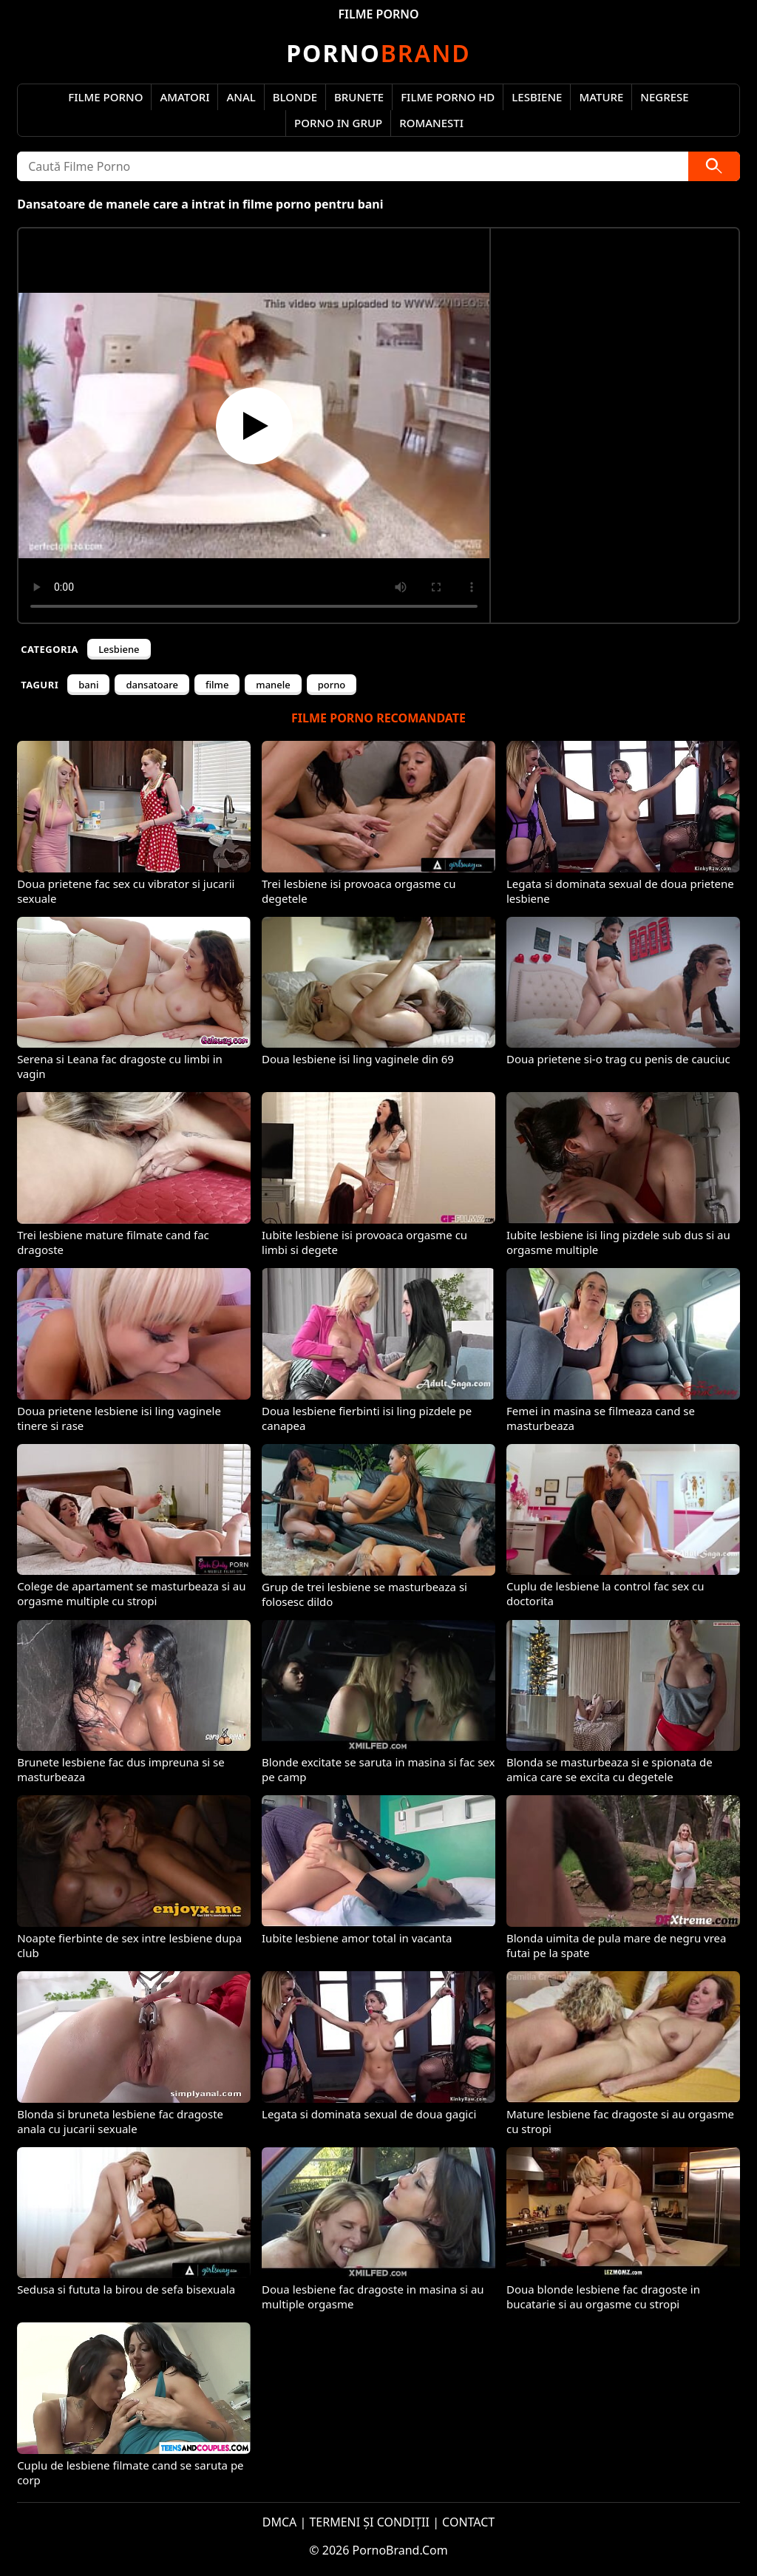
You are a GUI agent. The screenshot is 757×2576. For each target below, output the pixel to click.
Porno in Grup (338, 122)
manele (273, 684)
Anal (240, 96)
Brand (378, 53)
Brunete (359, 96)
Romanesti (431, 122)
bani (88, 684)
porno (332, 684)
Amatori (184, 96)
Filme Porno (105, 96)
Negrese (664, 96)
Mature (601, 96)
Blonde (295, 96)
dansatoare (151, 684)
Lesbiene (537, 96)
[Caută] (714, 166)
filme (217, 684)
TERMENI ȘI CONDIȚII (369, 2522)
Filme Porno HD (448, 96)
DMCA (279, 2522)
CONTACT (468, 2522)
